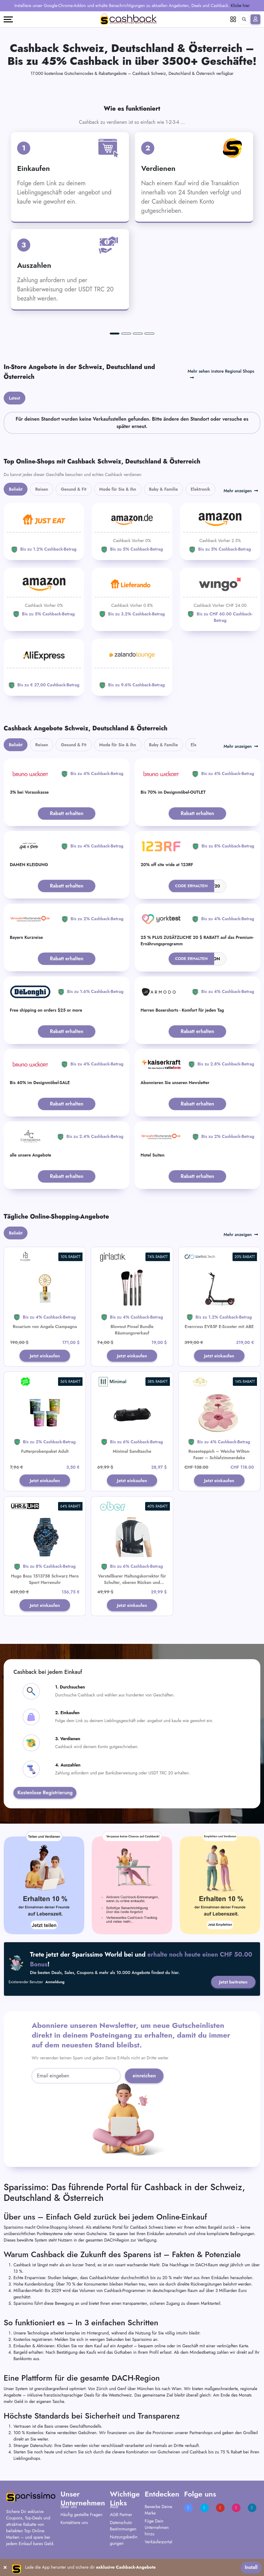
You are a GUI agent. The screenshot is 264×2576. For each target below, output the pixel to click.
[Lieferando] (132, 596)
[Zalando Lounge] (132, 667)
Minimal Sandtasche (132, 1452)
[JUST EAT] (44, 531)
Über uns (69, 2510)
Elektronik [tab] (200, 489)
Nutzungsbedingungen (124, 2543)
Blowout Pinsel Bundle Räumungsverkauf (132, 1329)
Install (251, 2567)
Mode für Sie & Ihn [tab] (117, 489)
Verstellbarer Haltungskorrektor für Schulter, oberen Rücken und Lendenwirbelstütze (132, 1584)
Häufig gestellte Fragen (81, 2518)
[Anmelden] (255, 19)
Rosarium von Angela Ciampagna (45, 1326)
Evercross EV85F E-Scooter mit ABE (219, 1326)
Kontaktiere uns (74, 2526)
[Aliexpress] (44, 667)
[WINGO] (220, 599)
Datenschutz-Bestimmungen (123, 2529)
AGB (114, 2510)
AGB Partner (121, 2518)
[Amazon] (132, 531)
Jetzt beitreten (232, 1985)
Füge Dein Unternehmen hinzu (157, 2530)
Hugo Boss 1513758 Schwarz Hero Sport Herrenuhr (45, 1581)
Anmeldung (55, 1985)
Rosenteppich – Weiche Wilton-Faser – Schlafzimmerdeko (219, 1455)
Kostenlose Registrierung (44, 1795)
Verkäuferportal (158, 2545)
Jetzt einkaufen (44, 1356)
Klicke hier (240, 5)
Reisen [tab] (41, 489)
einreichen (144, 2079)
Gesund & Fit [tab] (73, 489)
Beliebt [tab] (15, 489)
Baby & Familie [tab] (163, 489)
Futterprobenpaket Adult (44, 1452)
